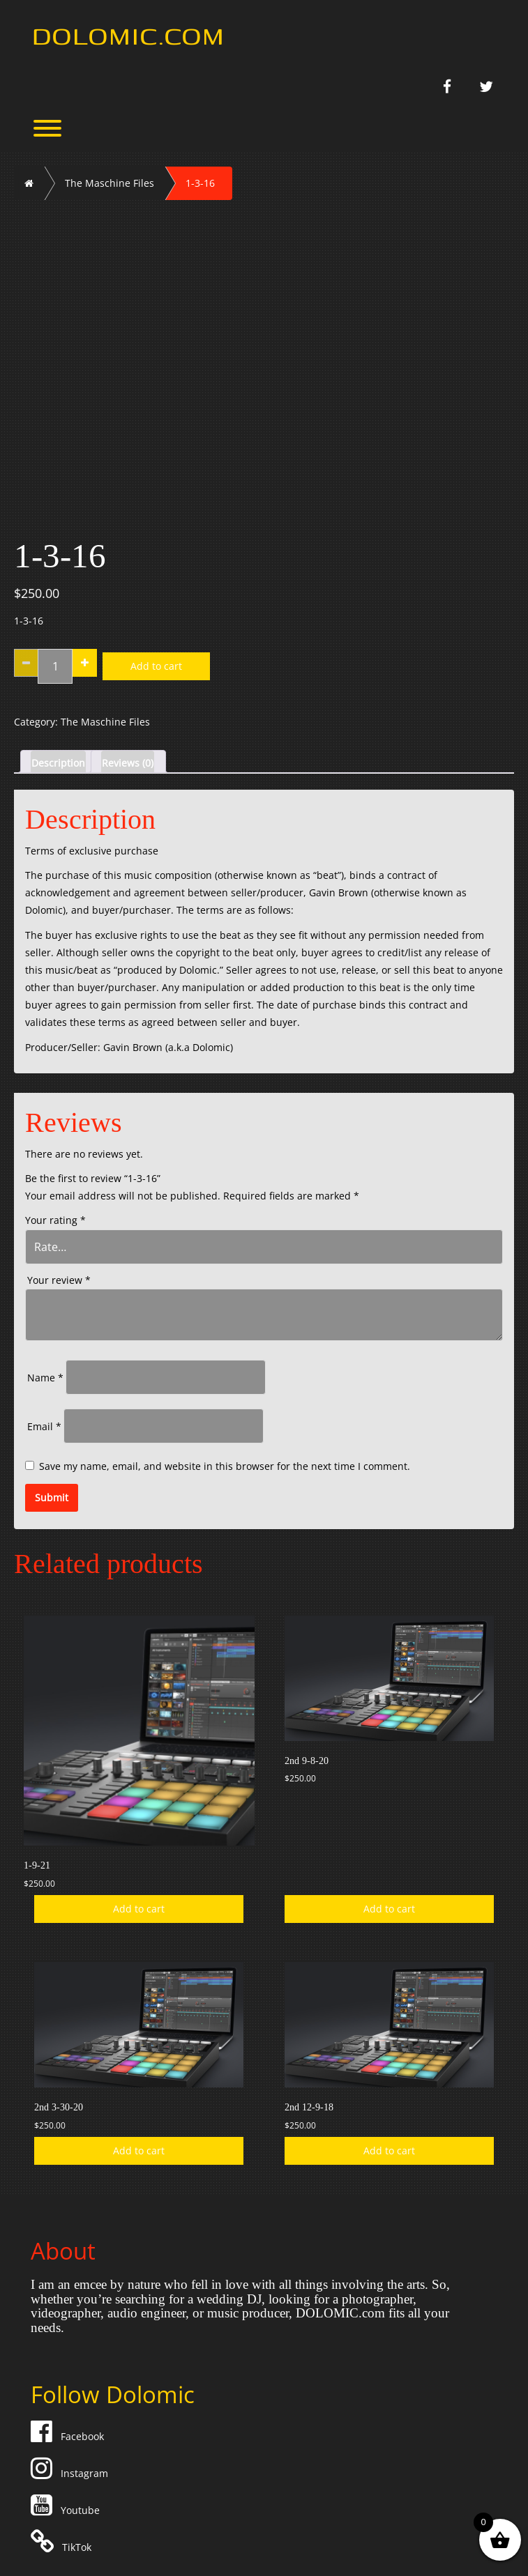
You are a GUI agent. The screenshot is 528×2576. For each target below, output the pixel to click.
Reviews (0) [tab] (127, 762)
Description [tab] (58, 762)
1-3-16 (200, 183)
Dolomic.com (128, 34)
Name (45, 1377)
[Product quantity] (55, 666)
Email (44, 1426)
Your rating (55, 1220)
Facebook (69, 2436)
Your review (59, 1280)
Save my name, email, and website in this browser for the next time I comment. (224, 1466)
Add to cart (156, 666)
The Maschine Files (109, 183)
